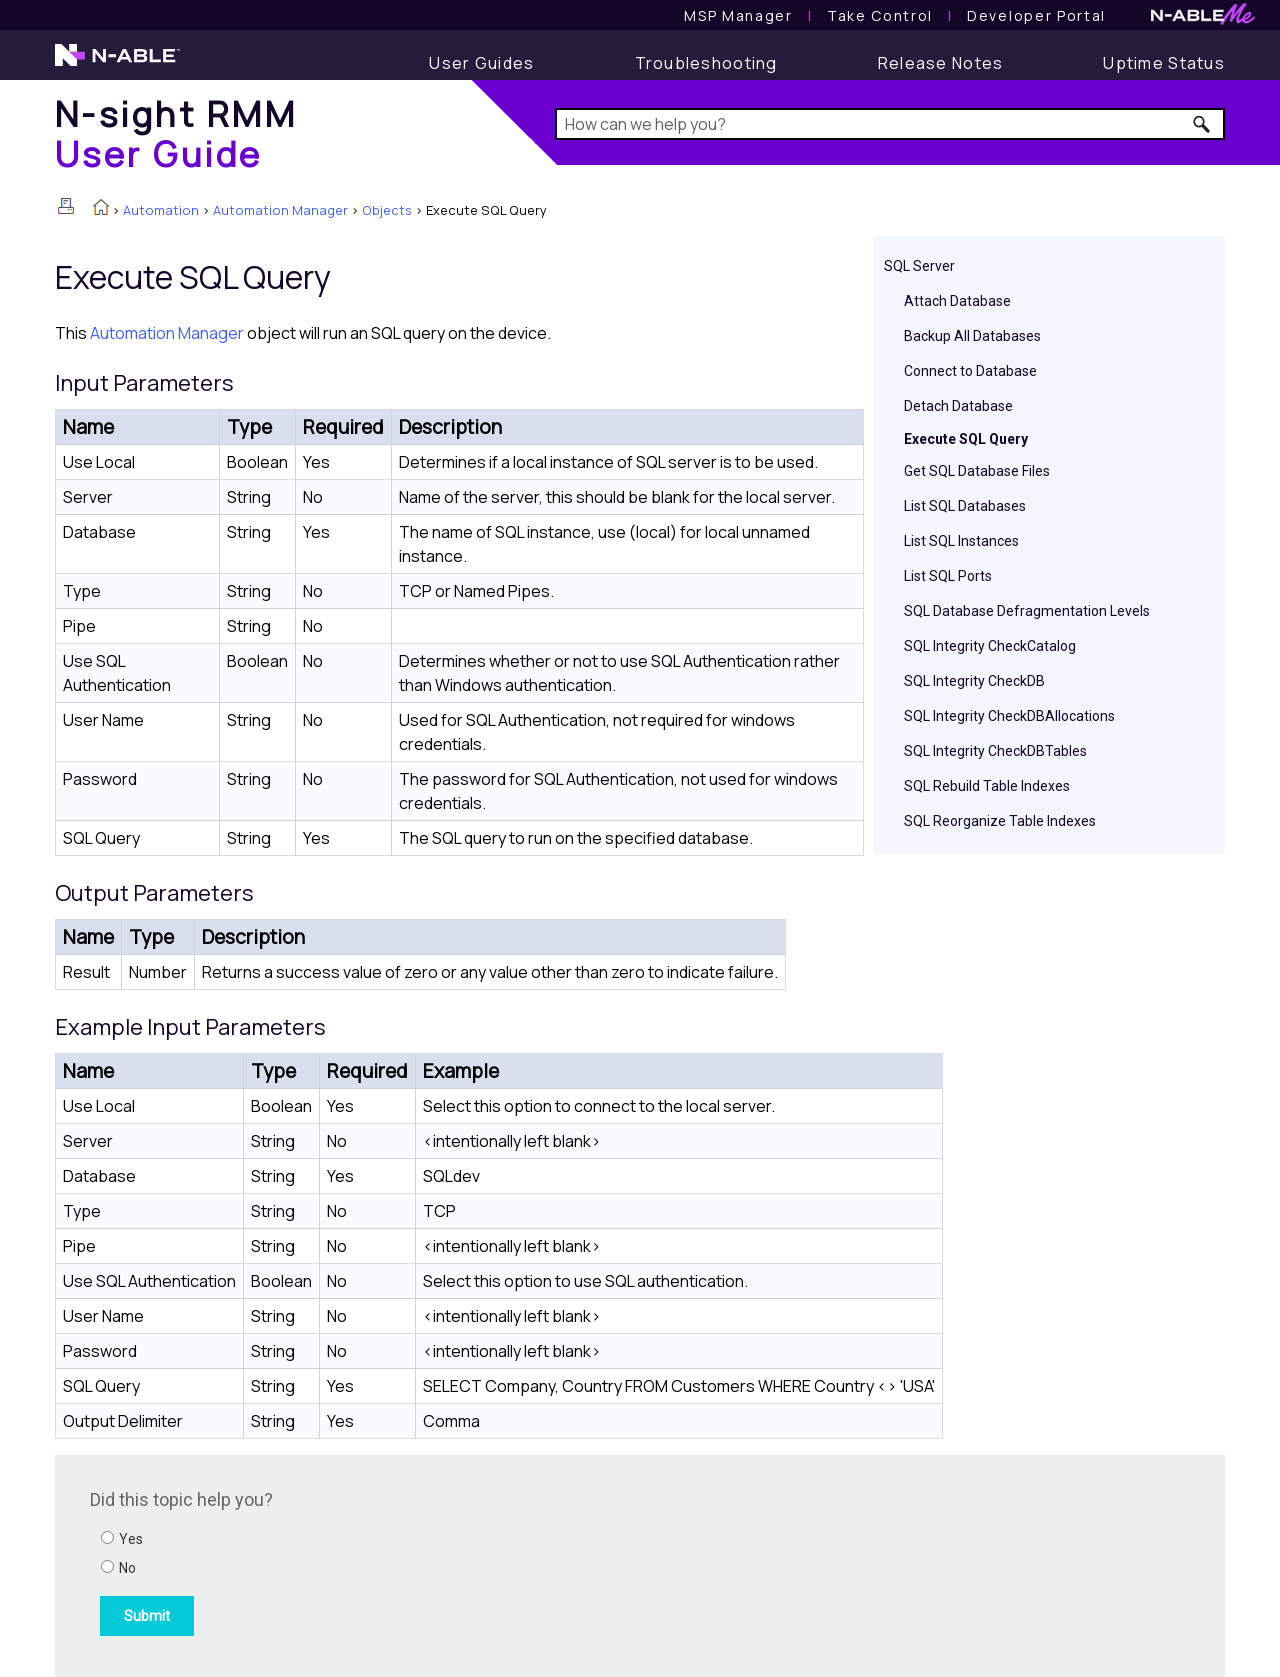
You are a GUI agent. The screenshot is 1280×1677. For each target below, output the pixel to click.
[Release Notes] (941, 63)
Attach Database (957, 301)
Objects (387, 210)
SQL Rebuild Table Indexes (987, 786)
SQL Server (919, 266)
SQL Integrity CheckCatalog (990, 646)
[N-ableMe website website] (1203, 19)
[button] (1202, 124)
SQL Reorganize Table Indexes (1000, 821)
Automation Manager (280, 210)
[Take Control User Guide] (880, 15)
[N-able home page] (117, 64)
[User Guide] (481, 63)
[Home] (176, 133)
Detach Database (958, 406)
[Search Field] (890, 124)
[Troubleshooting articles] (706, 63)
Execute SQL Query (966, 439)
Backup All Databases (972, 336)
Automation (161, 210)
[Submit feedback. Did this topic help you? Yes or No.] (360, 1563)
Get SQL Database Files (977, 471)
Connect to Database (970, 371)
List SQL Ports (948, 576)
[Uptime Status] (1164, 63)
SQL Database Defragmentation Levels (1027, 611)
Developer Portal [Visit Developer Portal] (1036, 15)
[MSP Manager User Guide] (738, 15)
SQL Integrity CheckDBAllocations (1009, 716)
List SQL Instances (961, 541)
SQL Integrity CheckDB (974, 681)
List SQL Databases (965, 506)
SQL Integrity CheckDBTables (995, 751)
